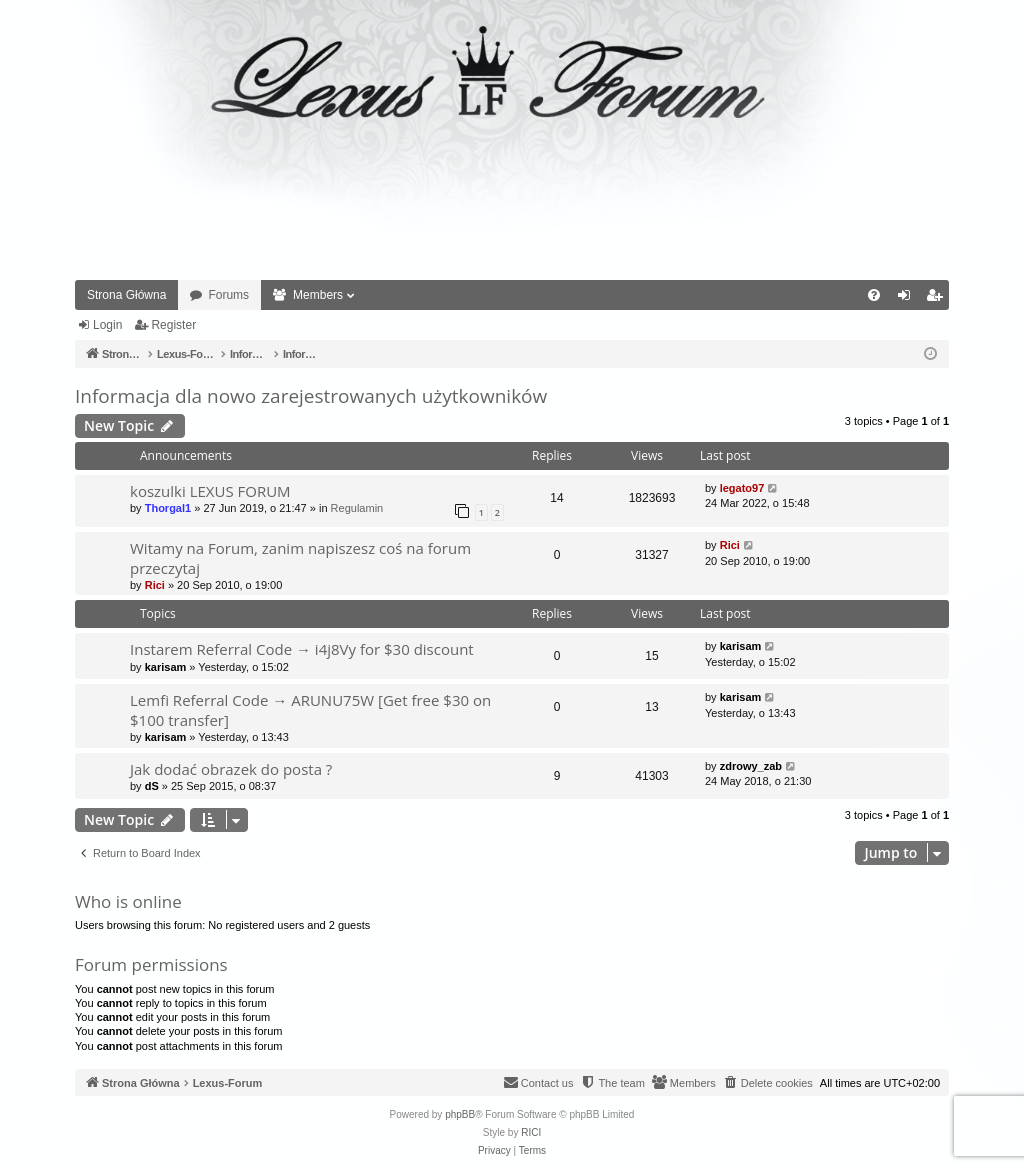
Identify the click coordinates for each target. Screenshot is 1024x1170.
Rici (155, 585)
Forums (228, 295)
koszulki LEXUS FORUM (210, 491)
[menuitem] (874, 295)
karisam (166, 667)
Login (107, 325)
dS (152, 786)
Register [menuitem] (938, 299)
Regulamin (357, 508)
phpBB (460, 1114)
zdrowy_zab (751, 766)
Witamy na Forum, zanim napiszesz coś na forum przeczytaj (300, 557)
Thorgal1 (168, 508)
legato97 (742, 488)
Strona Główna (126, 295)
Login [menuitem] (908, 299)
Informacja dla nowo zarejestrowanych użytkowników (311, 396)
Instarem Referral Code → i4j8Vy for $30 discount (302, 649)
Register (173, 325)
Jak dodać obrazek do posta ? (231, 769)
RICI (531, 1132)
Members (318, 295)
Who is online (128, 901)
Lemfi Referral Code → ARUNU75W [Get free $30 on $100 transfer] (310, 709)
